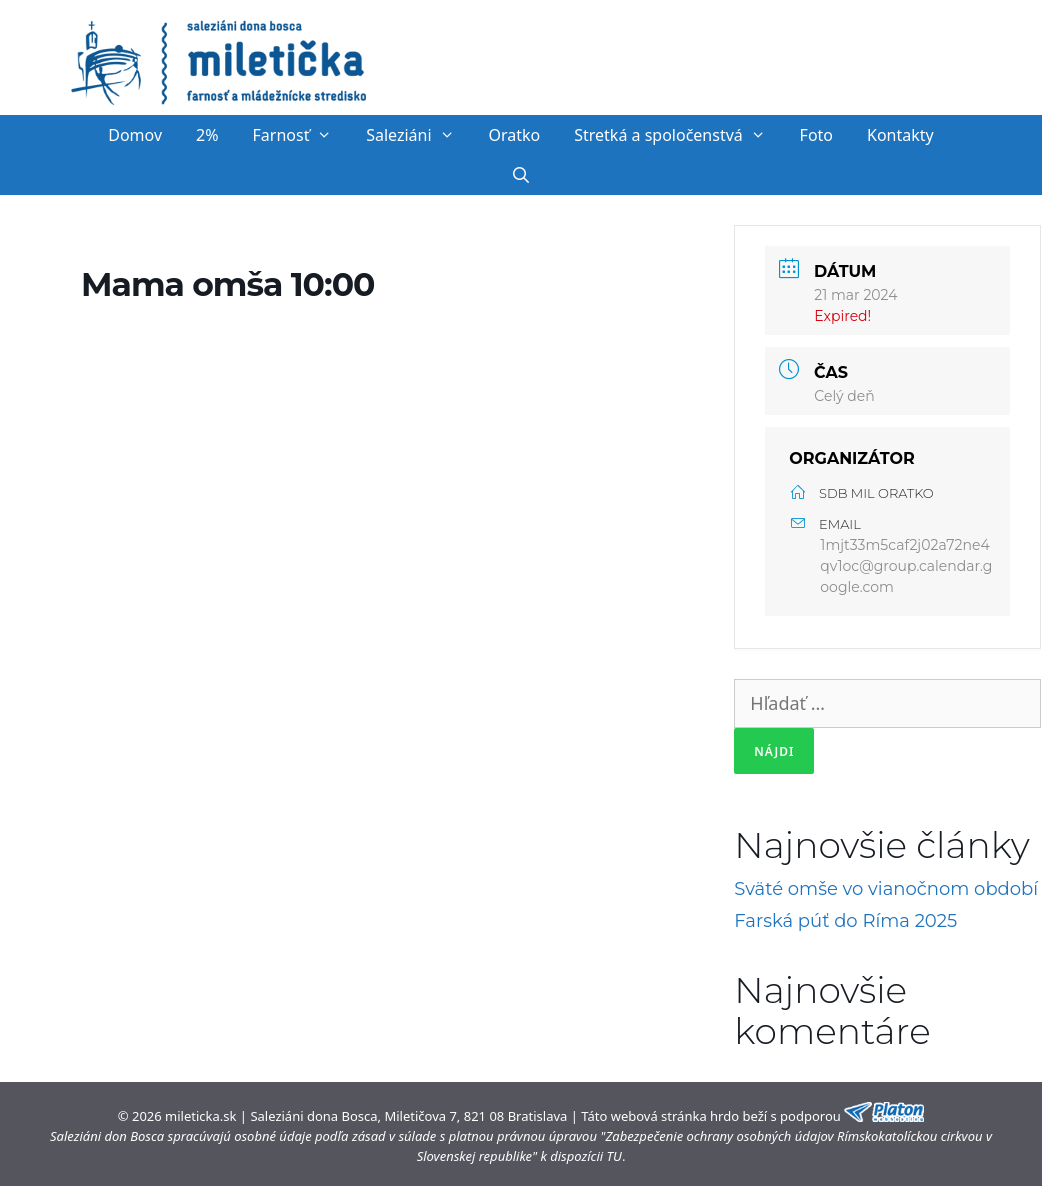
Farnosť (301, 135)
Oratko (514, 135)
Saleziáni (418, 135)
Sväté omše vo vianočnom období (886, 889)
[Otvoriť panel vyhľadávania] (521, 175)
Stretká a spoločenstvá (678, 135)
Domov (135, 135)
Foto (816, 135)
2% (207, 135)
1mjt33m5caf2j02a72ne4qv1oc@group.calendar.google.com (906, 566)
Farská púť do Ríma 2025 (845, 921)
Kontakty (900, 135)
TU (614, 1156)
